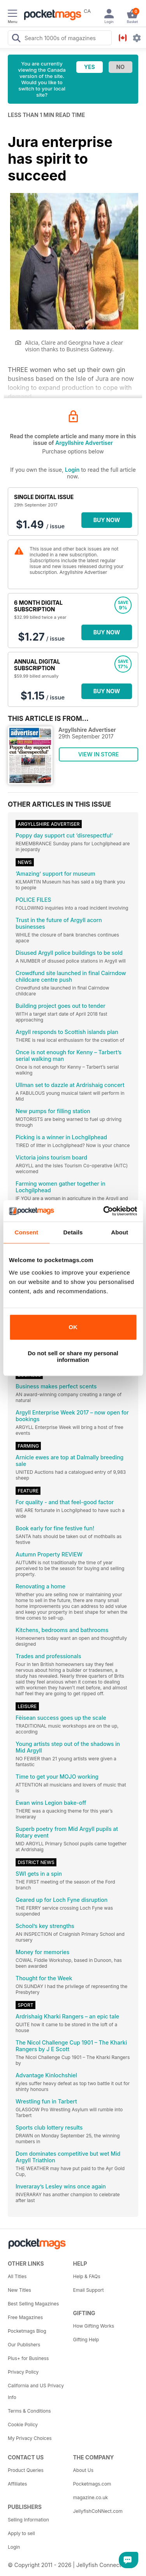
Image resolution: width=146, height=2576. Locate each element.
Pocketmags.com (92, 2484)
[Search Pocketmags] (16, 39)
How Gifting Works (93, 2326)
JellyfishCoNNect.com (98, 2511)
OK (73, 1327)
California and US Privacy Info (36, 2391)
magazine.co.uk (90, 2497)
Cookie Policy (23, 2424)
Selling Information (28, 2520)
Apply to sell (21, 2533)
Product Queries (26, 2470)
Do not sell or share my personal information (73, 1356)
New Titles (19, 2290)
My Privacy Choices (30, 2438)
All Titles (17, 2276)
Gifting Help (86, 2339)
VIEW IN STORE (98, 754)
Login (72, 469)
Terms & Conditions (29, 2411)
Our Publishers (24, 2345)
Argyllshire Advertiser (84, 442)
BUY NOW (106, 520)
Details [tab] (73, 1232)
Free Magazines (25, 2317)
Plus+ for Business (28, 2358)
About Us (83, 2470)
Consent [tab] (26, 1232)
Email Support (88, 2290)
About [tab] (119, 1232)
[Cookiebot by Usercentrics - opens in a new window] (104, 1211)
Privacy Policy (23, 2372)
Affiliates (17, 2484)
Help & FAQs (86, 2276)
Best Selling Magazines (33, 2304)
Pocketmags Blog (27, 2331)
